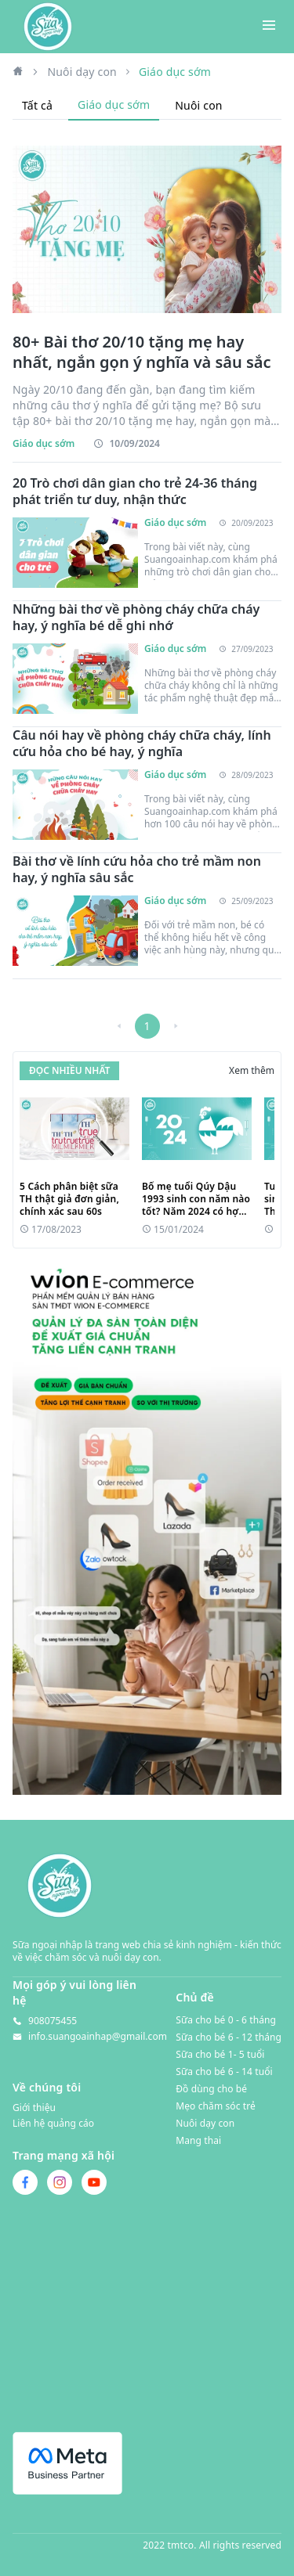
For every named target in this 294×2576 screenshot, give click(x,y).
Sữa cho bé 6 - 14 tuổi (224, 2071)
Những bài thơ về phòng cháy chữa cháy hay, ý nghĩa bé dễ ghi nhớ (136, 617)
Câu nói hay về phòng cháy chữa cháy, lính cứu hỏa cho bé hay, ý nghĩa (142, 743)
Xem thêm (251, 1070)
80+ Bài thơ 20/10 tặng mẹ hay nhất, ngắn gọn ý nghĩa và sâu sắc (142, 352)
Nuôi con (198, 105)
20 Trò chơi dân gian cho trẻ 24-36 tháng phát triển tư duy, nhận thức (135, 491)
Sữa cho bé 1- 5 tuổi (220, 2054)
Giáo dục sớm (114, 104)
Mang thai (198, 2140)
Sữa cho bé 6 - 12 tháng (228, 2037)
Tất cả (37, 105)
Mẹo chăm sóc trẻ (216, 2106)
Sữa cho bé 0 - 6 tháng (226, 2020)
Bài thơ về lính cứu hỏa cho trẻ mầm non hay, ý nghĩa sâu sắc (137, 869)
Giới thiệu (34, 2108)
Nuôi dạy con (82, 71)
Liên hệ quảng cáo (53, 2123)
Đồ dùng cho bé (211, 2088)
